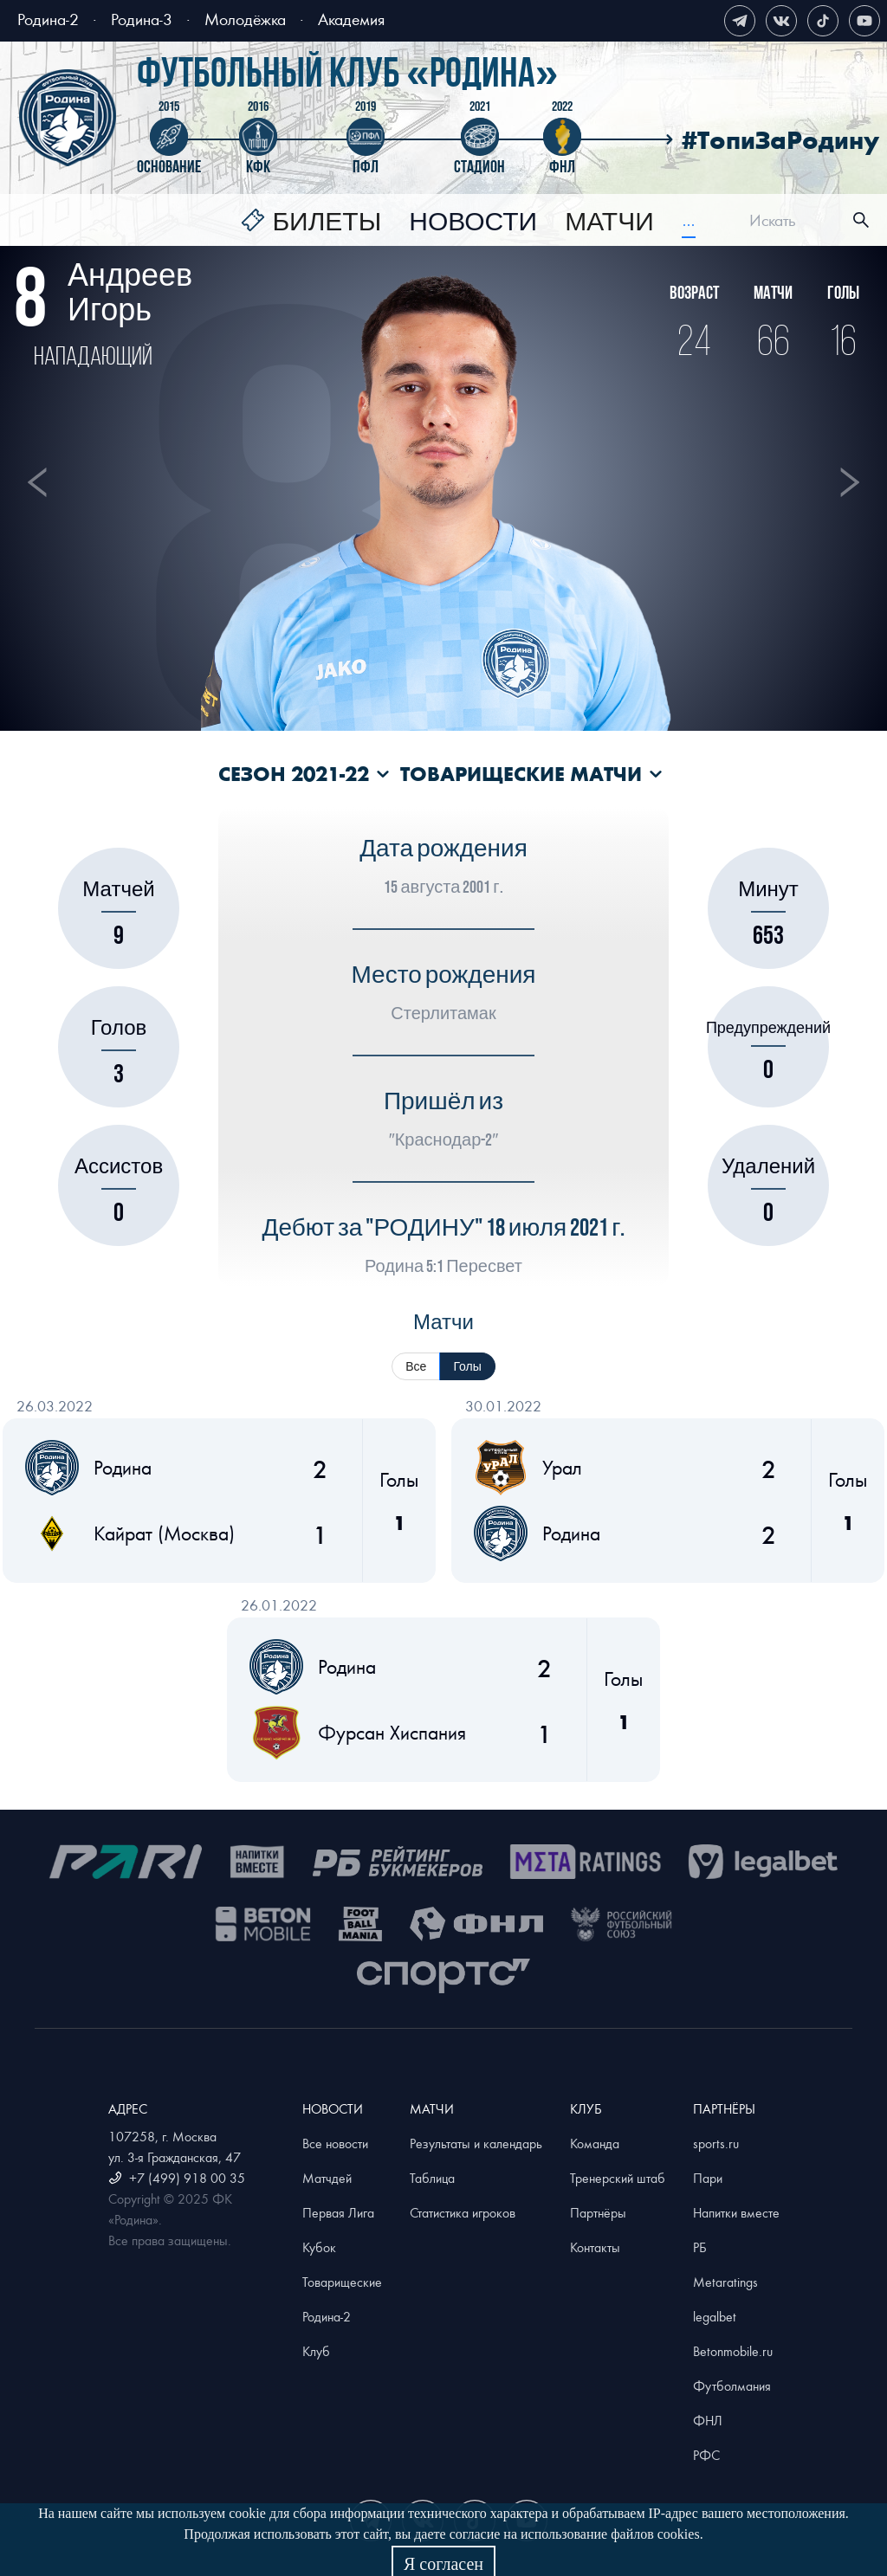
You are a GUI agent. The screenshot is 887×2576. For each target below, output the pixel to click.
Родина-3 (141, 18)
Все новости (335, 2143)
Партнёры (598, 2212)
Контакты (595, 2247)
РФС (706, 2454)
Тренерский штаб (617, 2177)
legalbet (714, 2316)
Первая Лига (338, 2212)
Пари (707, 2177)
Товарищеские (342, 2281)
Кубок (319, 2247)
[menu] (468, 220)
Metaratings (725, 2281)
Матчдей (327, 2177)
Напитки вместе (736, 2212)
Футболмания (732, 2385)
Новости (473, 222)
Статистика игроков (462, 2212)
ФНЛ (707, 2420)
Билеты (326, 222)
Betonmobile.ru (733, 2351)
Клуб (316, 2351)
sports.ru (716, 2143)
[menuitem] (311, 222)
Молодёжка (245, 18)
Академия (351, 18)
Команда (594, 2143)
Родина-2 (48, 18)
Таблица (432, 2177)
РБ (700, 2247)
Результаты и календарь (476, 2143)
